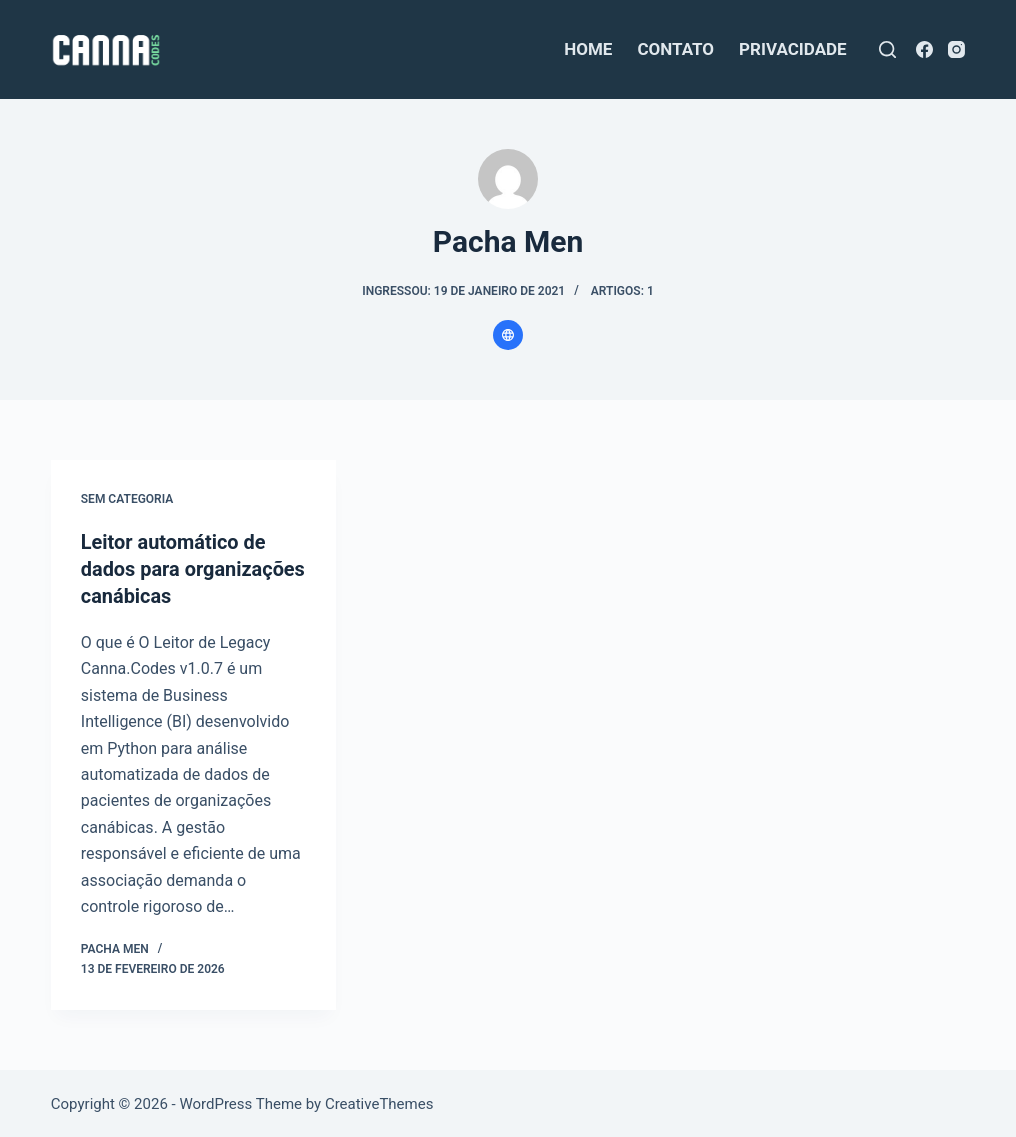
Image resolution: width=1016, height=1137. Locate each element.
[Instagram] (956, 49)
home (588, 49)
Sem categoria (127, 499)
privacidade (793, 49)
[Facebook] (924, 49)
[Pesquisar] (887, 49)
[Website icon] (508, 335)
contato (675, 49)
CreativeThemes (379, 1102)
